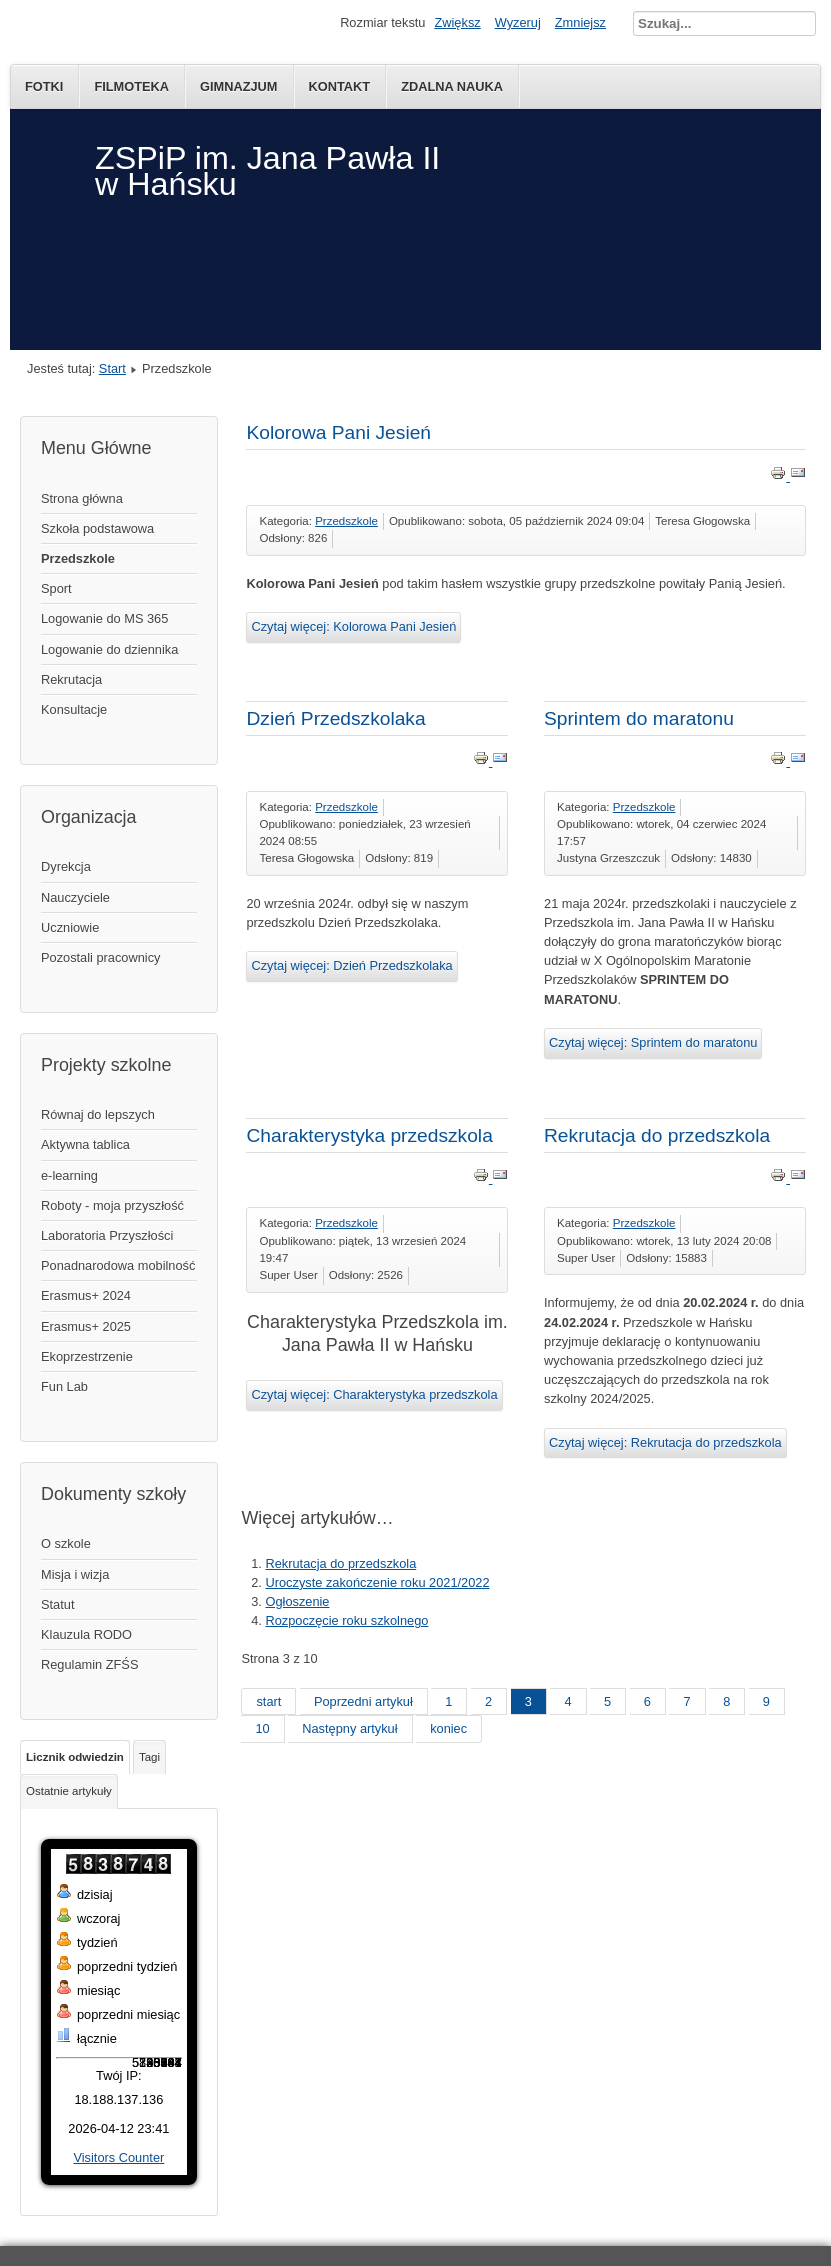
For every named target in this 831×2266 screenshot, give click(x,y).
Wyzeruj (518, 22)
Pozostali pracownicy (101, 957)
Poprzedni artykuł (363, 1701)
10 (262, 1728)
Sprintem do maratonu (639, 718)
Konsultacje (74, 709)
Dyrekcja (66, 866)
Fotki (44, 86)
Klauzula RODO (86, 1634)
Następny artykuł (349, 1728)
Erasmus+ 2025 (86, 1326)
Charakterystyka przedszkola (369, 1135)
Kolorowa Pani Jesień (338, 432)
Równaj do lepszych (98, 1114)
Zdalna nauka (452, 86)
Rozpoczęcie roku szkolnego (346, 1620)
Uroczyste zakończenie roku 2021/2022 (377, 1582)
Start (112, 368)
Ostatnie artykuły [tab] (69, 1791)
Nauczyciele (75, 897)
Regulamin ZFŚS (89, 1664)
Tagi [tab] (149, 1757)
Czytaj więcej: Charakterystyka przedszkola (374, 1394)
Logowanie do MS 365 (104, 618)
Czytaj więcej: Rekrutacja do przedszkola (665, 1442)
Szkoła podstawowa (97, 528)
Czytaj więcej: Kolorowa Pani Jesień (353, 626)
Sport (56, 588)
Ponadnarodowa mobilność (118, 1265)
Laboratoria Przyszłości (107, 1235)
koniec (448, 1728)
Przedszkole (78, 558)
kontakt (340, 86)
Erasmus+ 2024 (86, 1295)
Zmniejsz (580, 22)
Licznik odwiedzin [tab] (75, 1757)
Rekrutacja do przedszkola (657, 1135)
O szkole (66, 1543)
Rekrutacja (71, 679)
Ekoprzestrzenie (87, 1356)
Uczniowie (70, 927)
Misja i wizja (75, 1574)
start (268, 1701)
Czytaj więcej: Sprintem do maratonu (653, 1042)
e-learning (69, 1175)
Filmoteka (131, 86)
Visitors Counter (118, 2157)
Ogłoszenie (297, 1601)
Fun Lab (64, 1386)
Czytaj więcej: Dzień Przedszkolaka (351, 965)
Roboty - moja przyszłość (112, 1205)
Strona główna (82, 498)
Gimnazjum (239, 86)
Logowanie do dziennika (109, 649)
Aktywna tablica (85, 1144)
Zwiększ (457, 22)
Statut (57, 1604)
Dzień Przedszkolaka (335, 718)
